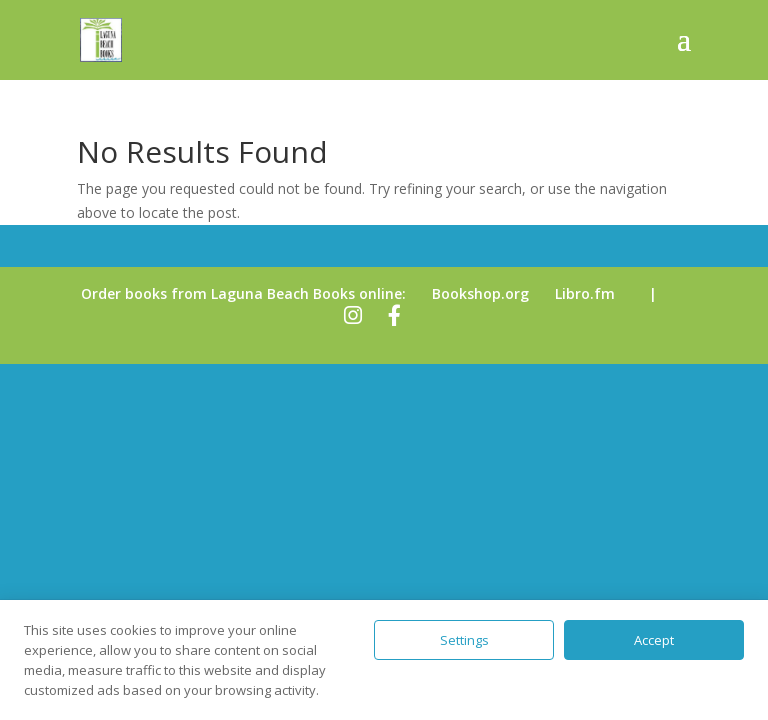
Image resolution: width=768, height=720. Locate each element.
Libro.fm (585, 293)
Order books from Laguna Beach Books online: (243, 293)
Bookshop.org (480, 293)
